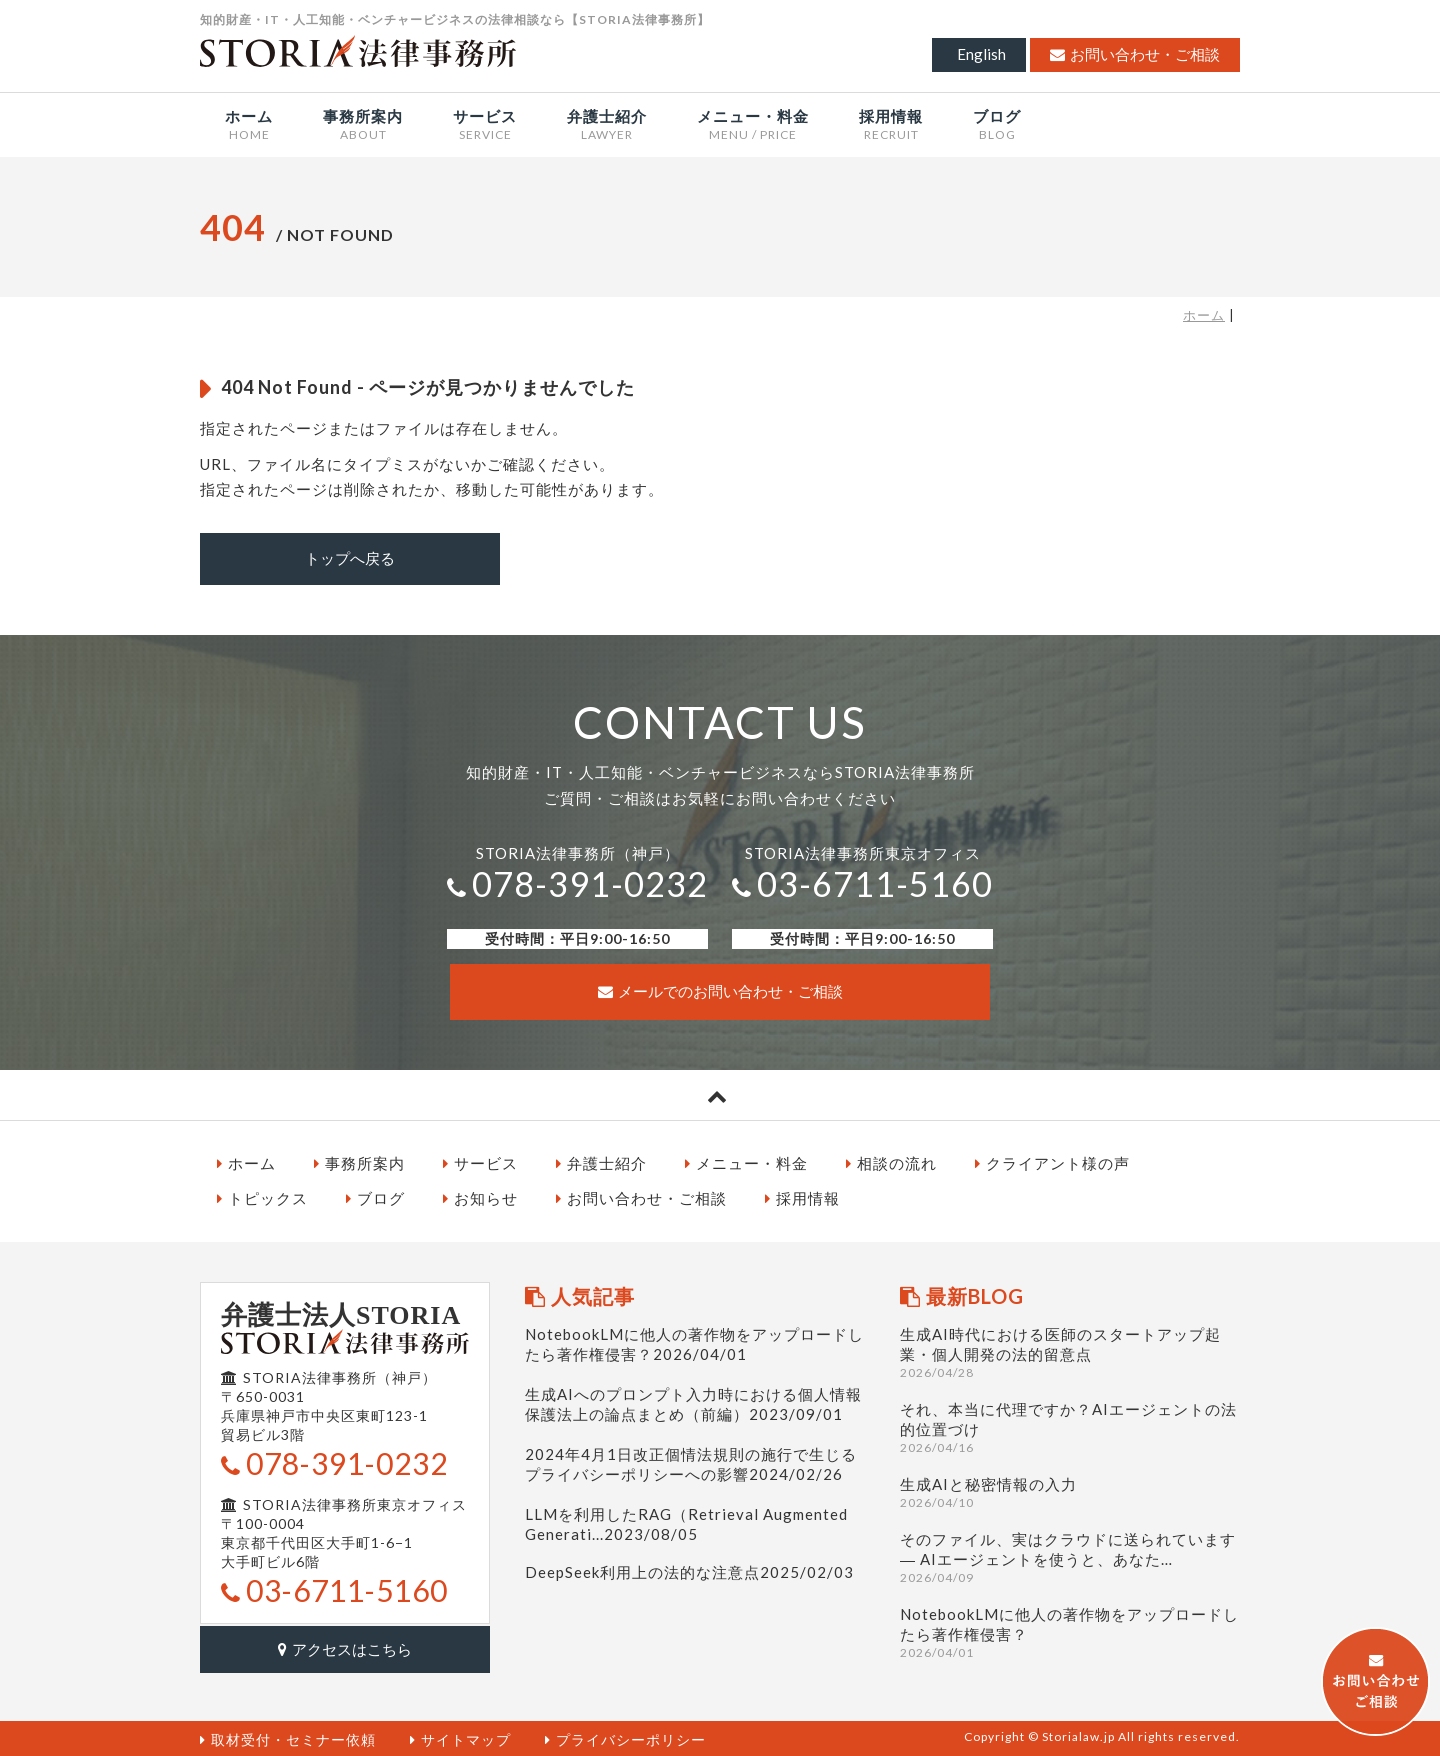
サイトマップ (460, 1736)
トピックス (262, 1197)
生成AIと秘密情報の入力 (1070, 1490)
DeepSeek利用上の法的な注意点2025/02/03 (689, 1570)
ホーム (1204, 315)
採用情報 (802, 1197)
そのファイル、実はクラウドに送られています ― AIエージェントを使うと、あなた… (1070, 1555)
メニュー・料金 (746, 1161)
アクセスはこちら (345, 1646)
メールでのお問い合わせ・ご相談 (720, 990)
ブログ (375, 1197)
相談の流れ (891, 1161)
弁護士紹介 (601, 1161)
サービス (480, 1161)
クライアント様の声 (1052, 1161)
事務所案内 (359, 1161)
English (981, 54)
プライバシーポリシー (625, 1736)
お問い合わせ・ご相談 (1135, 54)
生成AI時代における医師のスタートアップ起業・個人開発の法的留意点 (1070, 1350)
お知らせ (480, 1197)
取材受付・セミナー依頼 (288, 1736)
